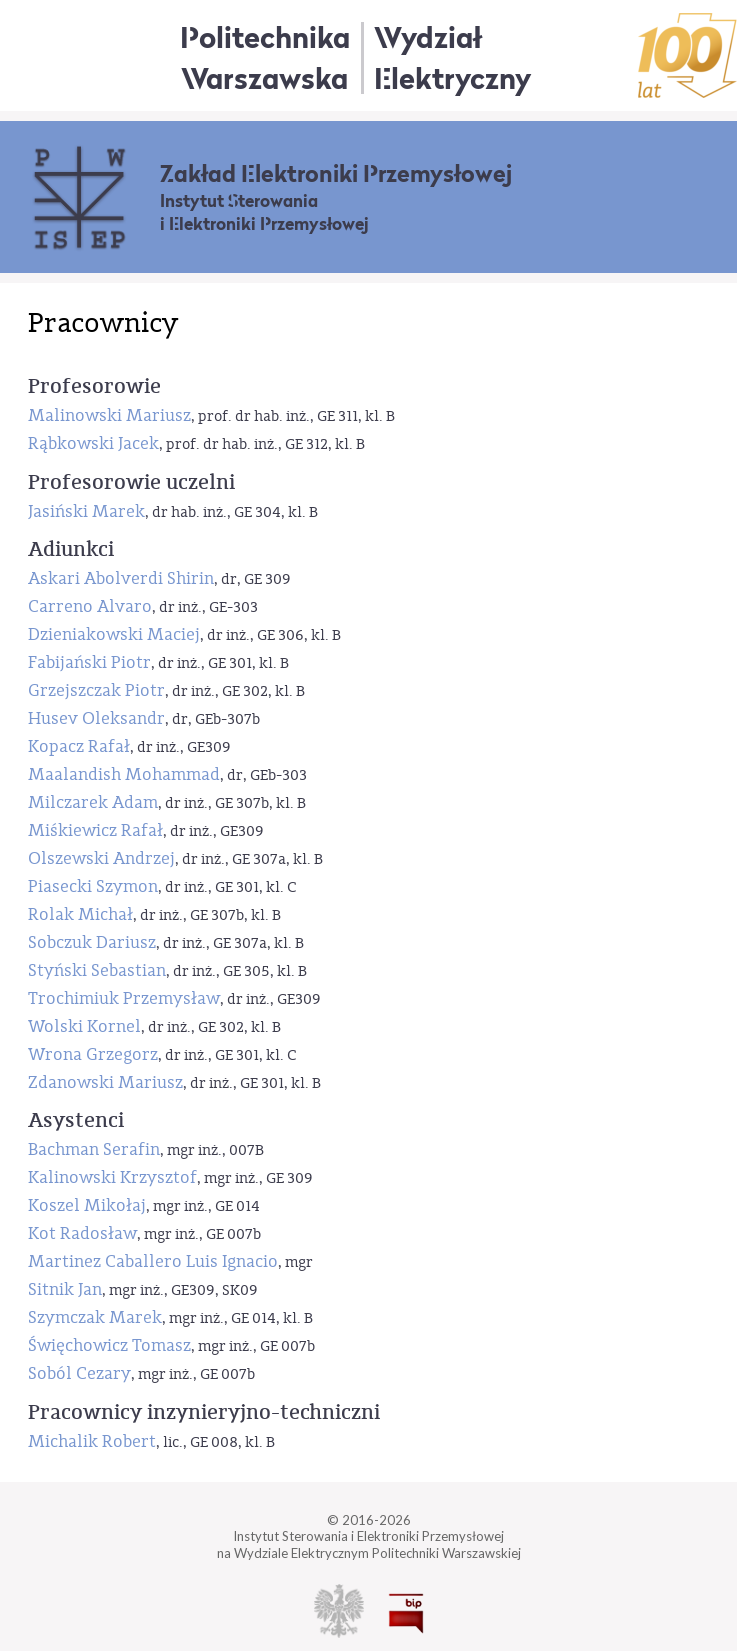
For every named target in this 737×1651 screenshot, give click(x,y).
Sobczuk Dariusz (92, 942)
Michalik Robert (92, 1441)
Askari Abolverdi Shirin (121, 578)
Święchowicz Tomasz (109, 1345)
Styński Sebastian (97, 970)
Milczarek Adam (93, 802)
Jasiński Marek (86, 511)
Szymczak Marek (95, 1317)
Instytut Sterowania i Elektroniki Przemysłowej (264, 213)
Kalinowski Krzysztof (112, 1177)
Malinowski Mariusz (109, 415)
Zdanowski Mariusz (105, 1082)
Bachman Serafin (94, 1149)
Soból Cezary (79, 1373)
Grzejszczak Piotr (96, 690)
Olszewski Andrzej (101, 858)
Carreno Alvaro (90, 606)
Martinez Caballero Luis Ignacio (153, 1261)
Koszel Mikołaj (87, 1205)
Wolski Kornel (84, 1026)
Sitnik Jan (65, 1289)
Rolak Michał (80, 914)
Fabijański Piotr (89, 662)
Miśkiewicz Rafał (95, 830)
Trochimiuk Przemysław (124, 998)
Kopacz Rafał (79, 746)
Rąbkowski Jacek (93, 443)
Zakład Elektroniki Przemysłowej (336, 173)
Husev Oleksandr (96, 718)
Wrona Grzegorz (93, 1054)
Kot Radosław (82, 1233)
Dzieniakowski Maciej (114, 634)
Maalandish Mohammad (124, 774)
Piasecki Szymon (93, 886)
